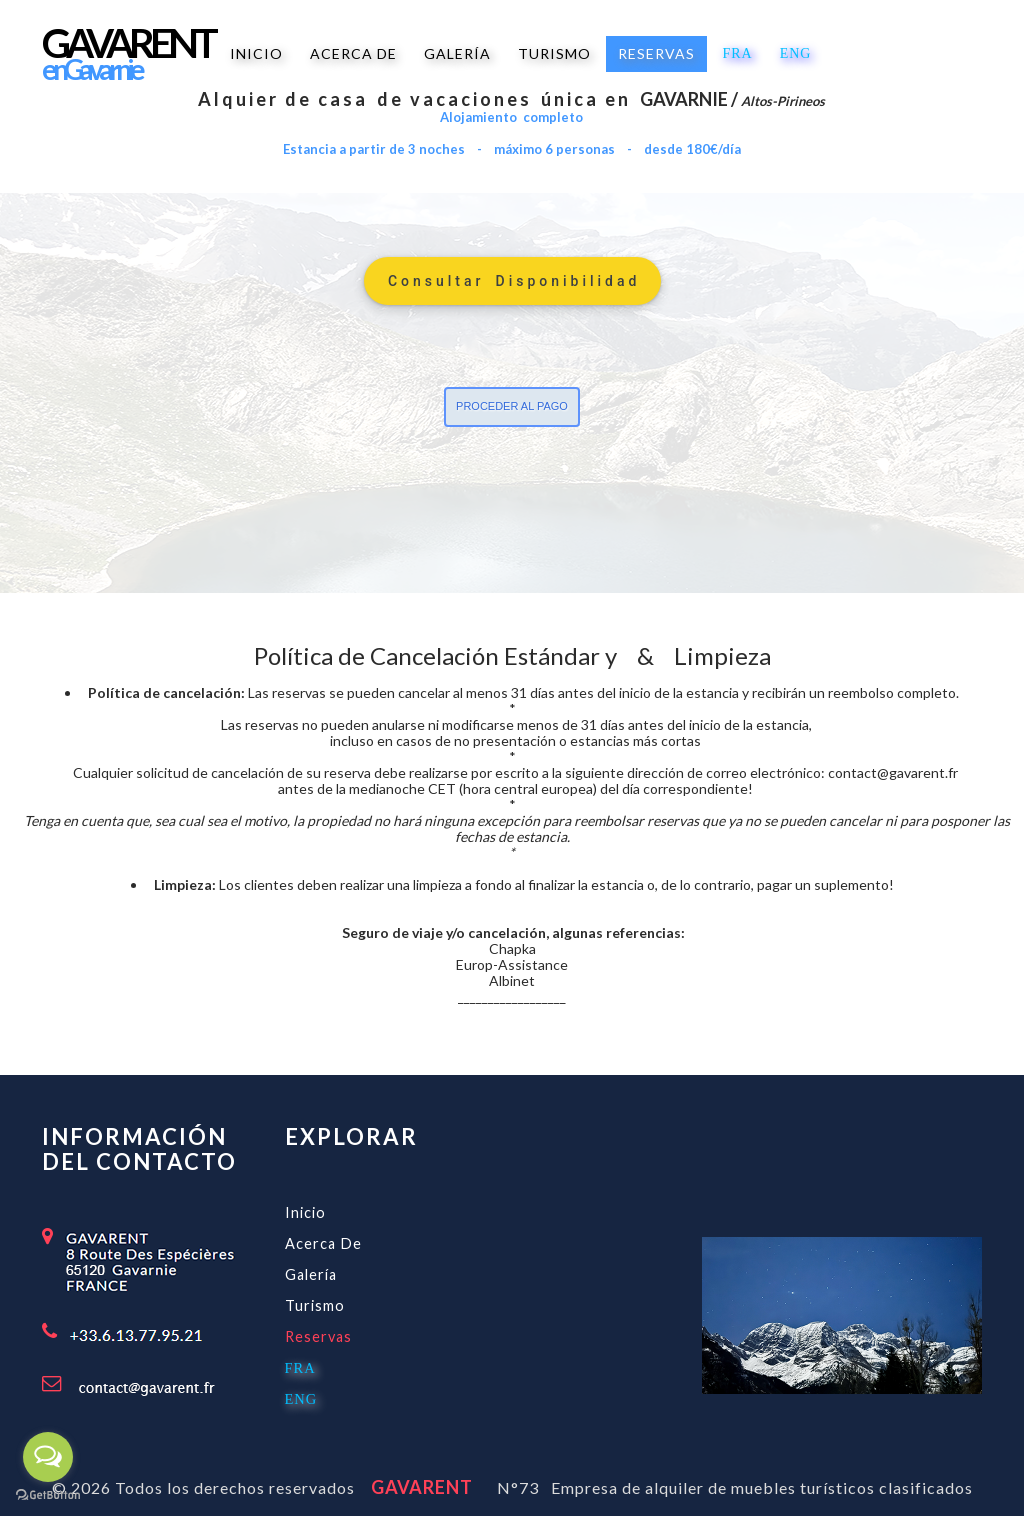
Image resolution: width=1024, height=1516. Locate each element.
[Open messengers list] (48, 1457)
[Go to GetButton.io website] (48, 1495)
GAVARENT (416, 1487)
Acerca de (323, 1243)
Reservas (318, 1336)
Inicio (305, 1212)
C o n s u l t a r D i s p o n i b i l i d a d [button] (512, 281)
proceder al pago (512, 406)
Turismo (315, 1305)
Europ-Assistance (512, 964)
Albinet (512, 980)
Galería (311, 1274)
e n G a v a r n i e (91, 69)
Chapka (512, 948)
